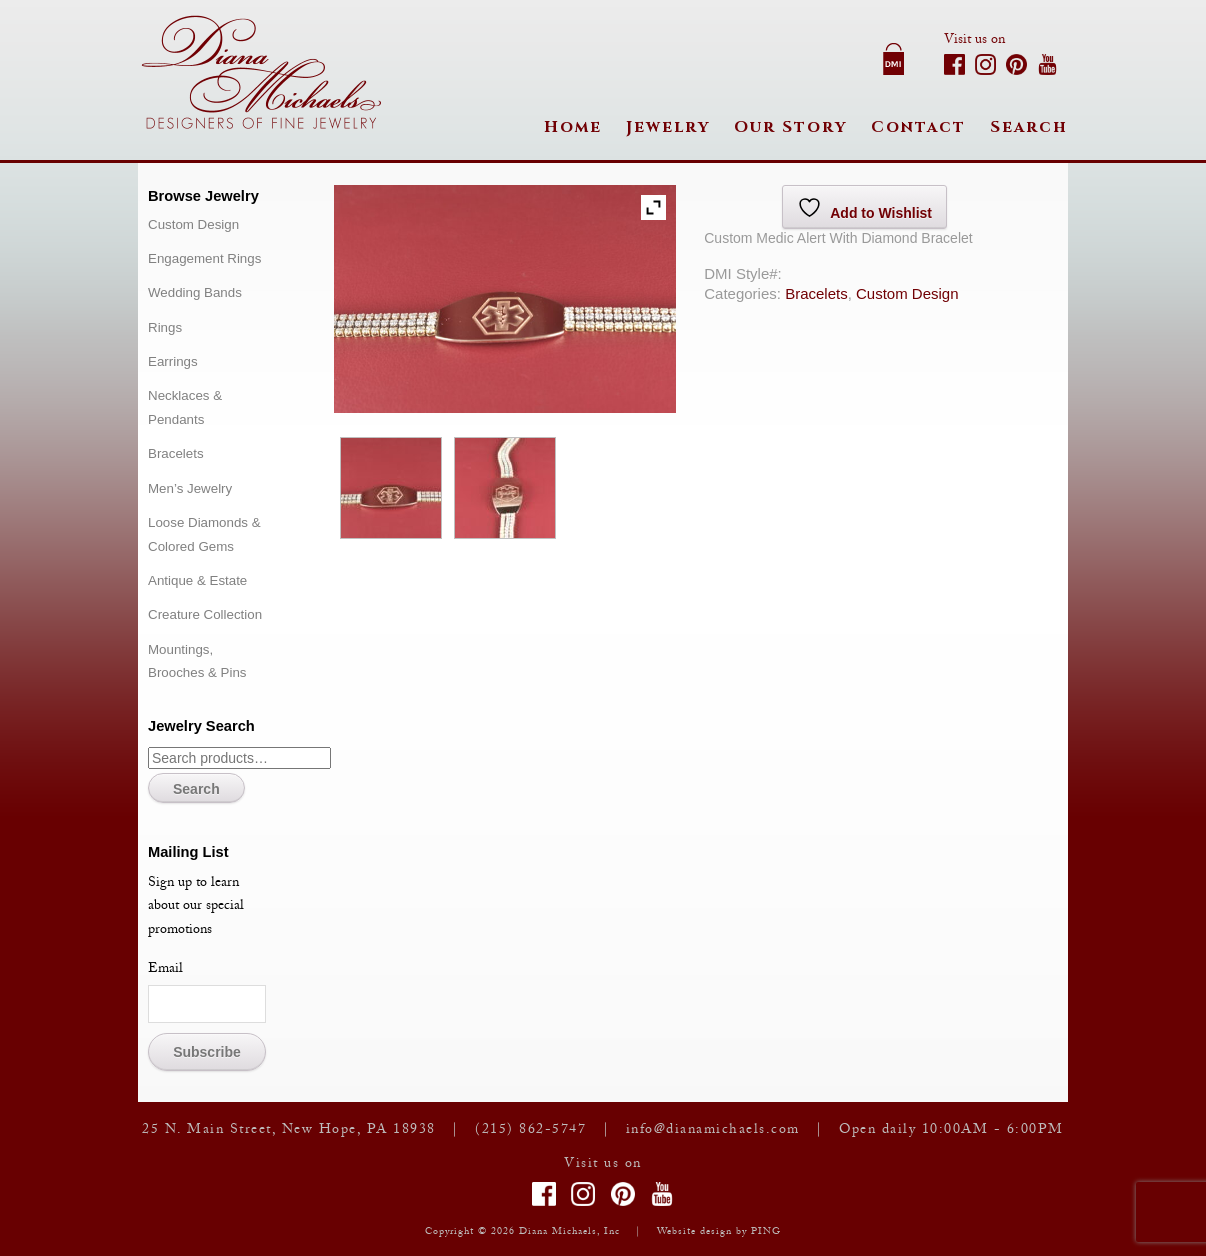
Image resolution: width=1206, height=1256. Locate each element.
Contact (918, 127)
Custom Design (907, 293)
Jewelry (668, 127)
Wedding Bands (195, 292)
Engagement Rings (204, 258)
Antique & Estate (197, 580)
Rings (165, 327)
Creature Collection (205, 614)
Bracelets (816, 293)
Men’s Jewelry (190, 488)
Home (573, 127)
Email (165, 970)
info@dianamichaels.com (713, 1131)
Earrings (173, 361)
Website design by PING (719, 1232)
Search (1029, 127)
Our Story (790, 127)
